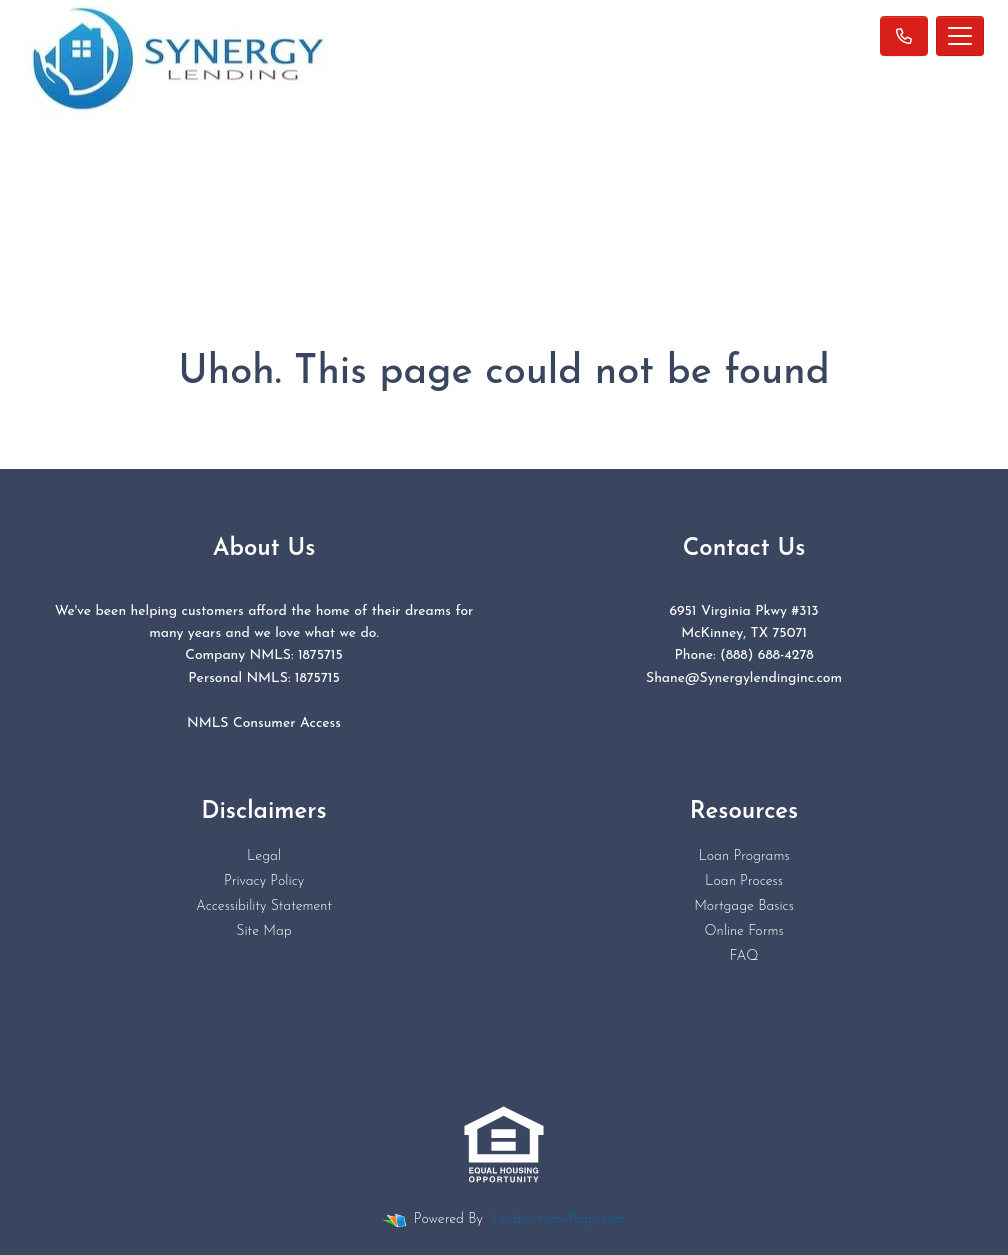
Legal (264, 856)
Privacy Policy (264, 881)
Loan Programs (743, 856)
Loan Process (744, 881)
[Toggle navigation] (960, 36)
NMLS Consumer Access (264, 723)
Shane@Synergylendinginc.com (744, 678)
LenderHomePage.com (558, 1219)
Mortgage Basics (744, 906)
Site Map (263, 931)
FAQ (743, 956)
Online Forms (743, 931)
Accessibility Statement (264, 906)
